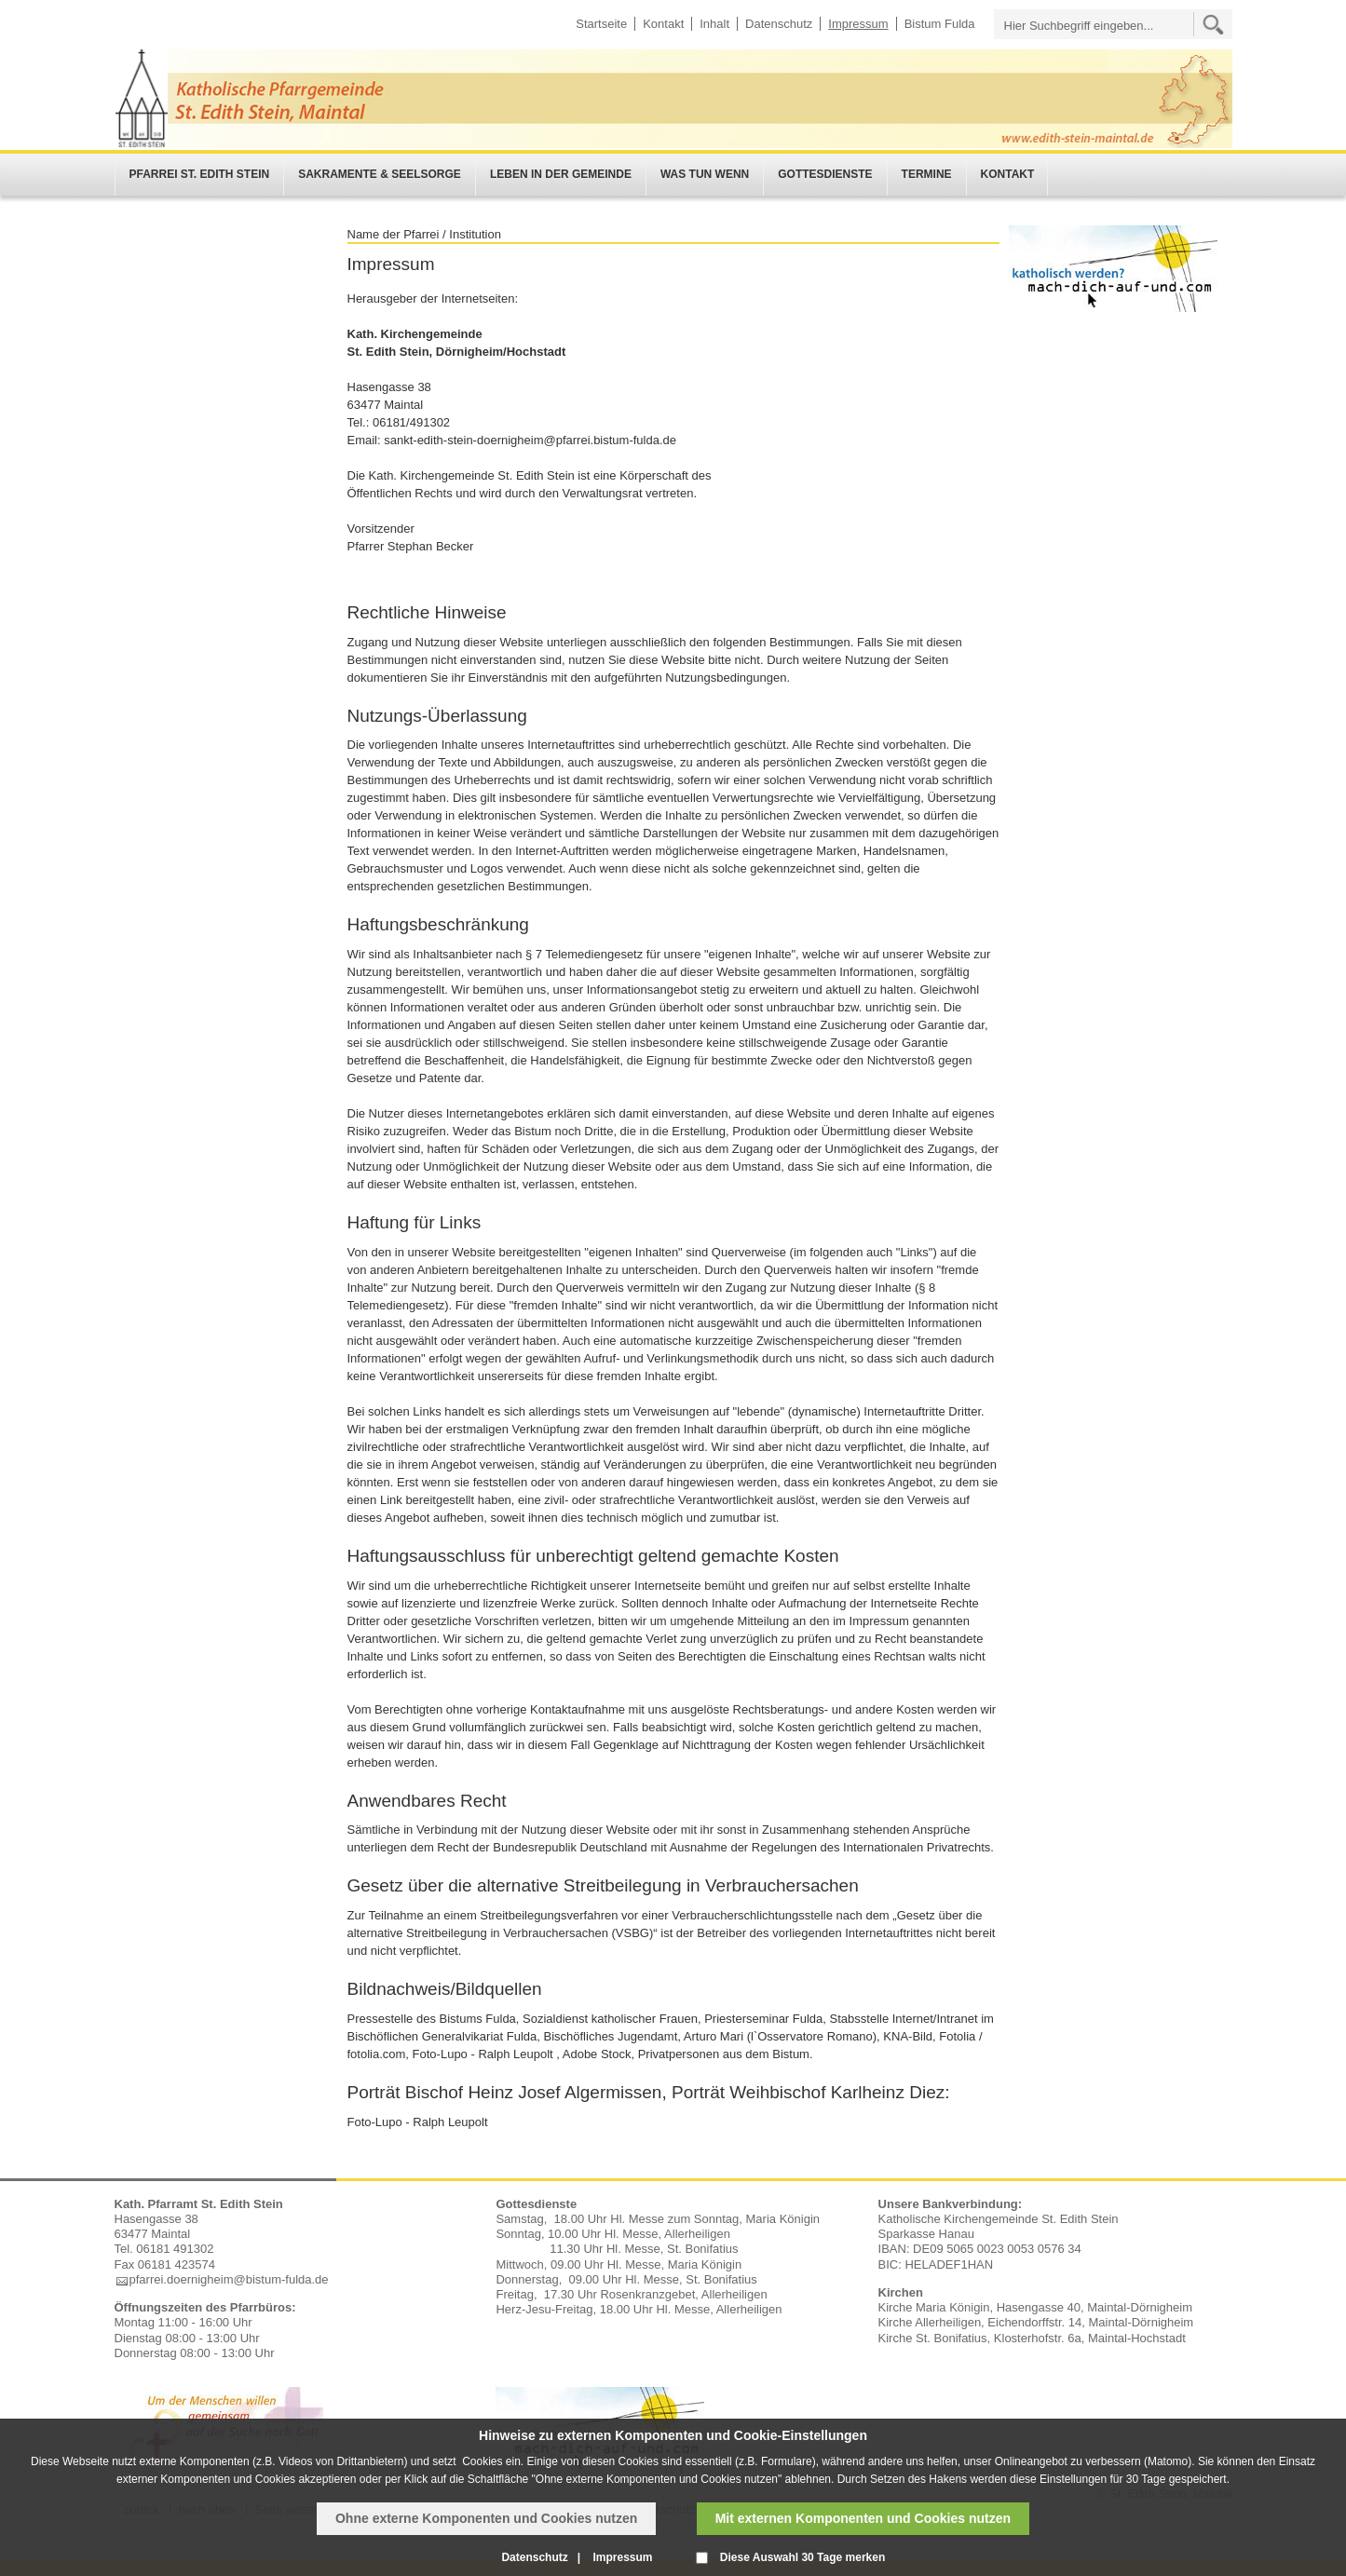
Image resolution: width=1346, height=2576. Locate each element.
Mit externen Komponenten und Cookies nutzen (863, 2518)
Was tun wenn (704, 174)
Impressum (858, 24)
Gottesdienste (825, 174)
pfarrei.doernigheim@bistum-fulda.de (229, 2279)
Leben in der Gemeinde (561, 174)
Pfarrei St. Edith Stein (199, 174)
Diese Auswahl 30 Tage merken (802, 2557)
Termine (927, 174)
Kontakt (663, 24)
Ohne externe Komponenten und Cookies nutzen (486, 2518)
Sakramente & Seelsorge (379, 174)
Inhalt (714, 24)
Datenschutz (778, 24)
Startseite (601, 24)
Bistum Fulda (939, 24)
